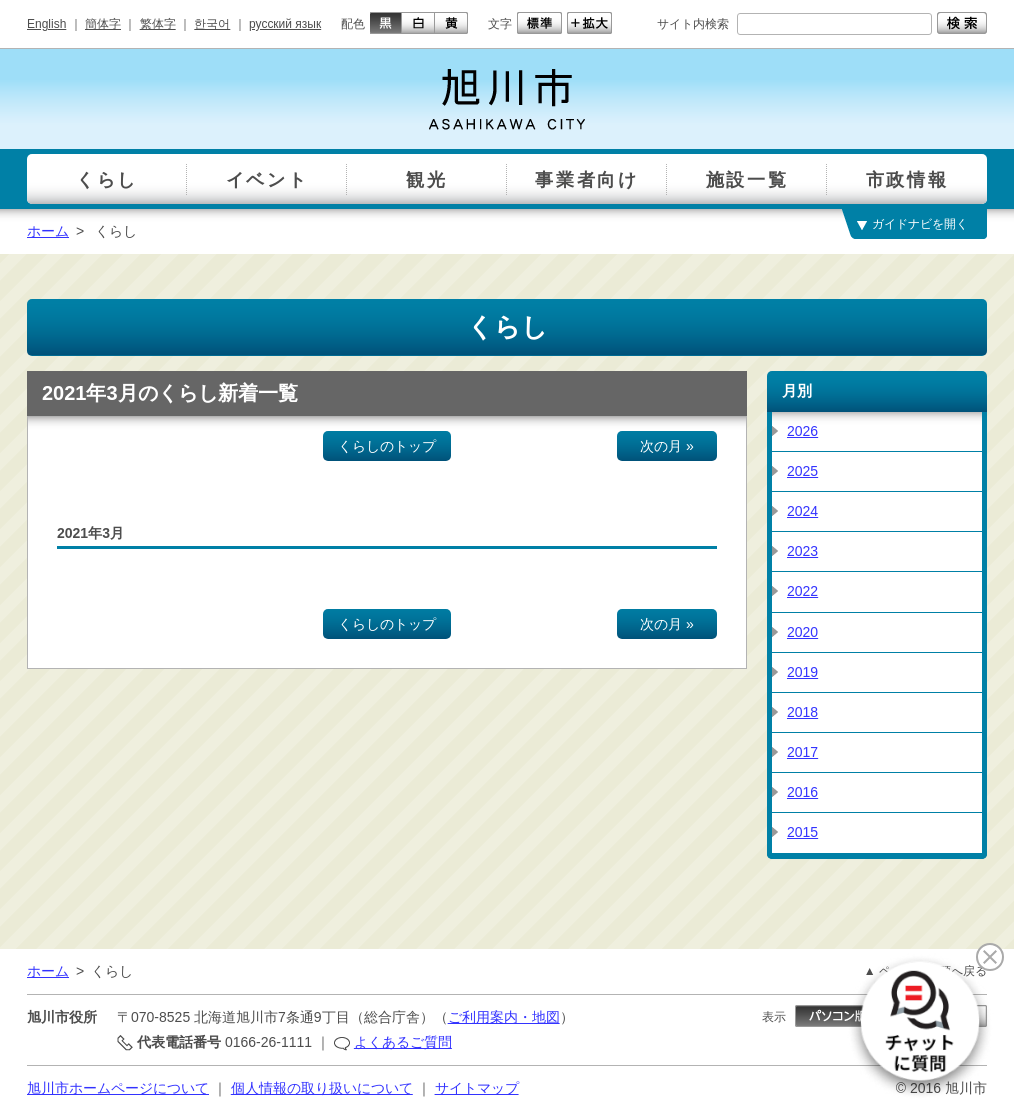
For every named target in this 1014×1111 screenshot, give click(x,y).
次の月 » (667, 446)
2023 (802, 551)
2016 (802, 792)
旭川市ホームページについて (118, 1088)
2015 (802, 832)
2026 (802, 431)
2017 (802, 752)
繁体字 (158, 24)
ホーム (48, 231)
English (46, 24)
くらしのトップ (387, 446)
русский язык (285, 24)
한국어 (212, 24)
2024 (802, 511)
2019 (802, 672)
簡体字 (103, 24)
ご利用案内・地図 (504, 1017)
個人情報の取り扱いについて (322, 1088)
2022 (802, 591)
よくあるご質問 (403, 1042)
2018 (802, 712)
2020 (802, 632)
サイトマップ (477, 1088)
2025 (802, 471)
